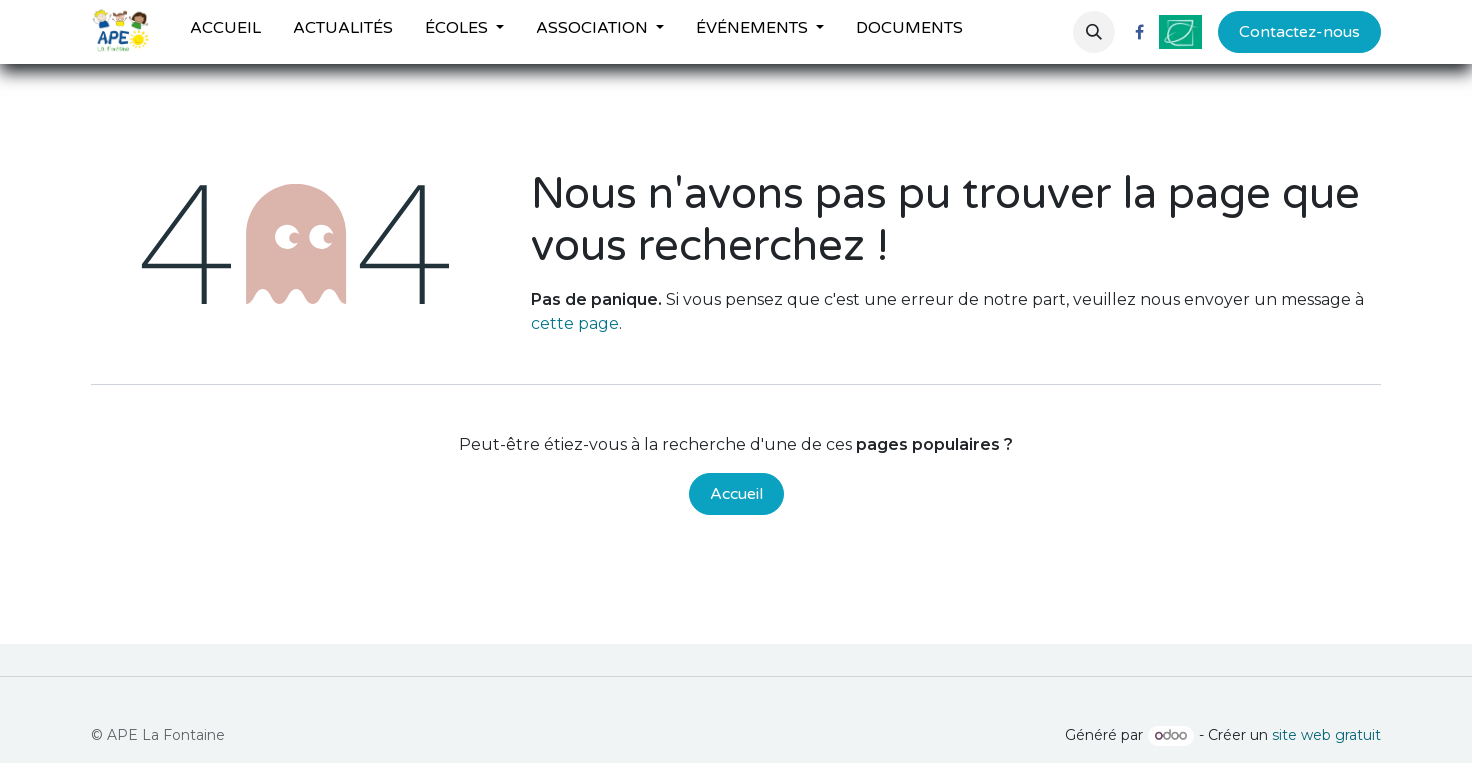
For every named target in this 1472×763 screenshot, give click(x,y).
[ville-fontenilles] (1180, 32)
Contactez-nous (1299, 32)
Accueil (736, 494)
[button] (1094, 32)
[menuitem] (225, 32)
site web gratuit (1326, 735)
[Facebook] (1139, 32)
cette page (575, 323)
